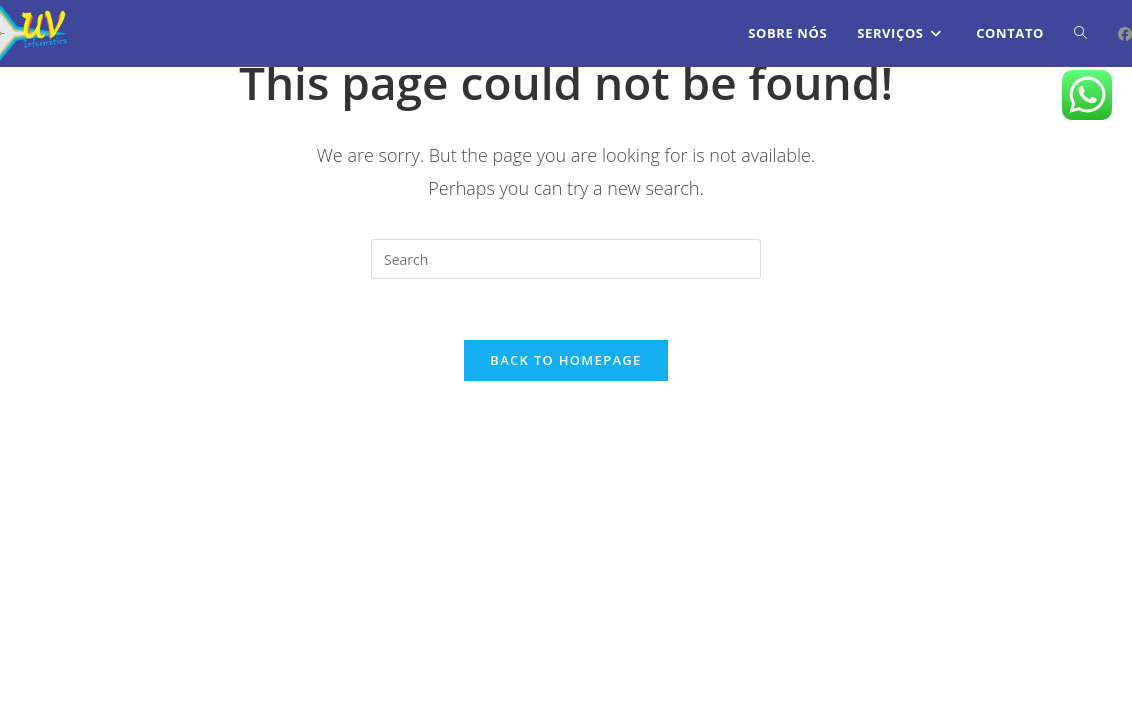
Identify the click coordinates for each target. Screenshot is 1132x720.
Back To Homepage (565, 360)
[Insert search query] (566, 259)
